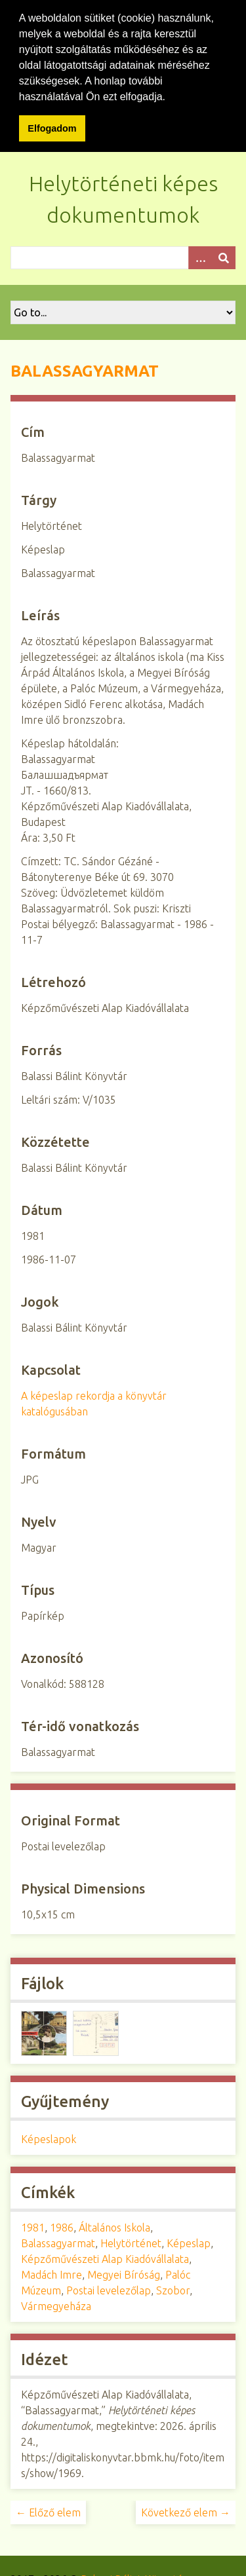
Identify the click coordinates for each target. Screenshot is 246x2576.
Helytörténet (130, 2243)
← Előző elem (48, 2512)
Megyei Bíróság (123, 2274)
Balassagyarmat (58, 2243)
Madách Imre (51, 2274)
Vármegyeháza (56, 2305)
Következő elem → (185, 2512)
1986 (61, 2227)
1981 (33, 2227)
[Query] (123, 256)
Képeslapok (48, 2138)
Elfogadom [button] (52, 128)
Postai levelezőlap (108, 2290)
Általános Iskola (114, 2227)
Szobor (173, 2290)
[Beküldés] (224, 256)
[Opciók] (200, 256)
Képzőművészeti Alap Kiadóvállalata (105, 2258)
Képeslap (189, 2243)
